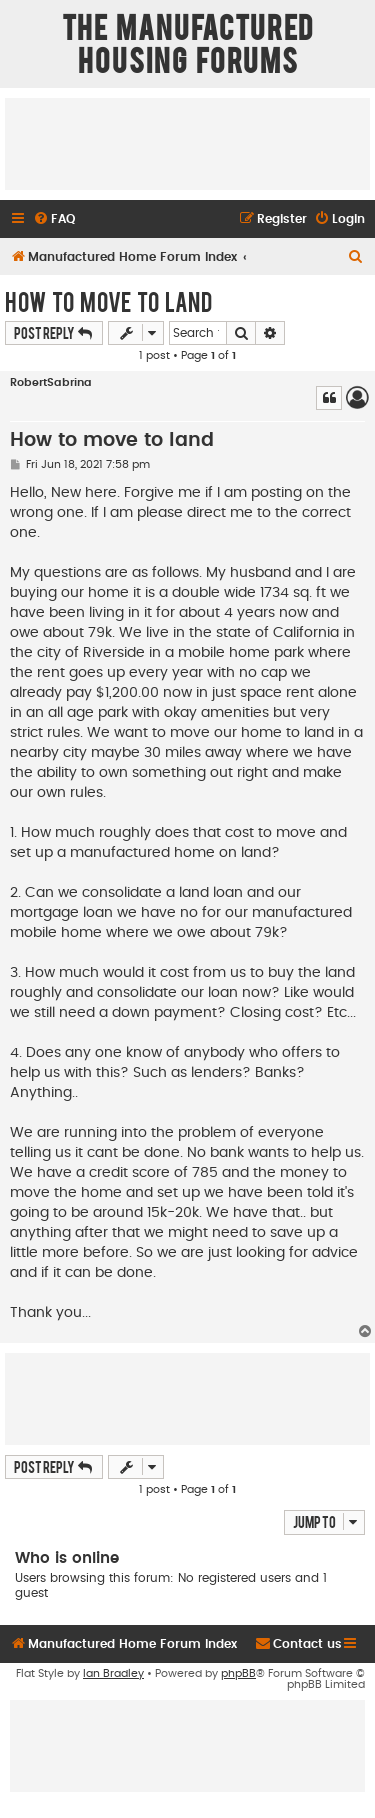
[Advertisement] (187, 143)
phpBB (238, 1673)
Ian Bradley (113, 1673)
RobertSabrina (51, 382)
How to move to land (108, 301)
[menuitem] (54, 219)
